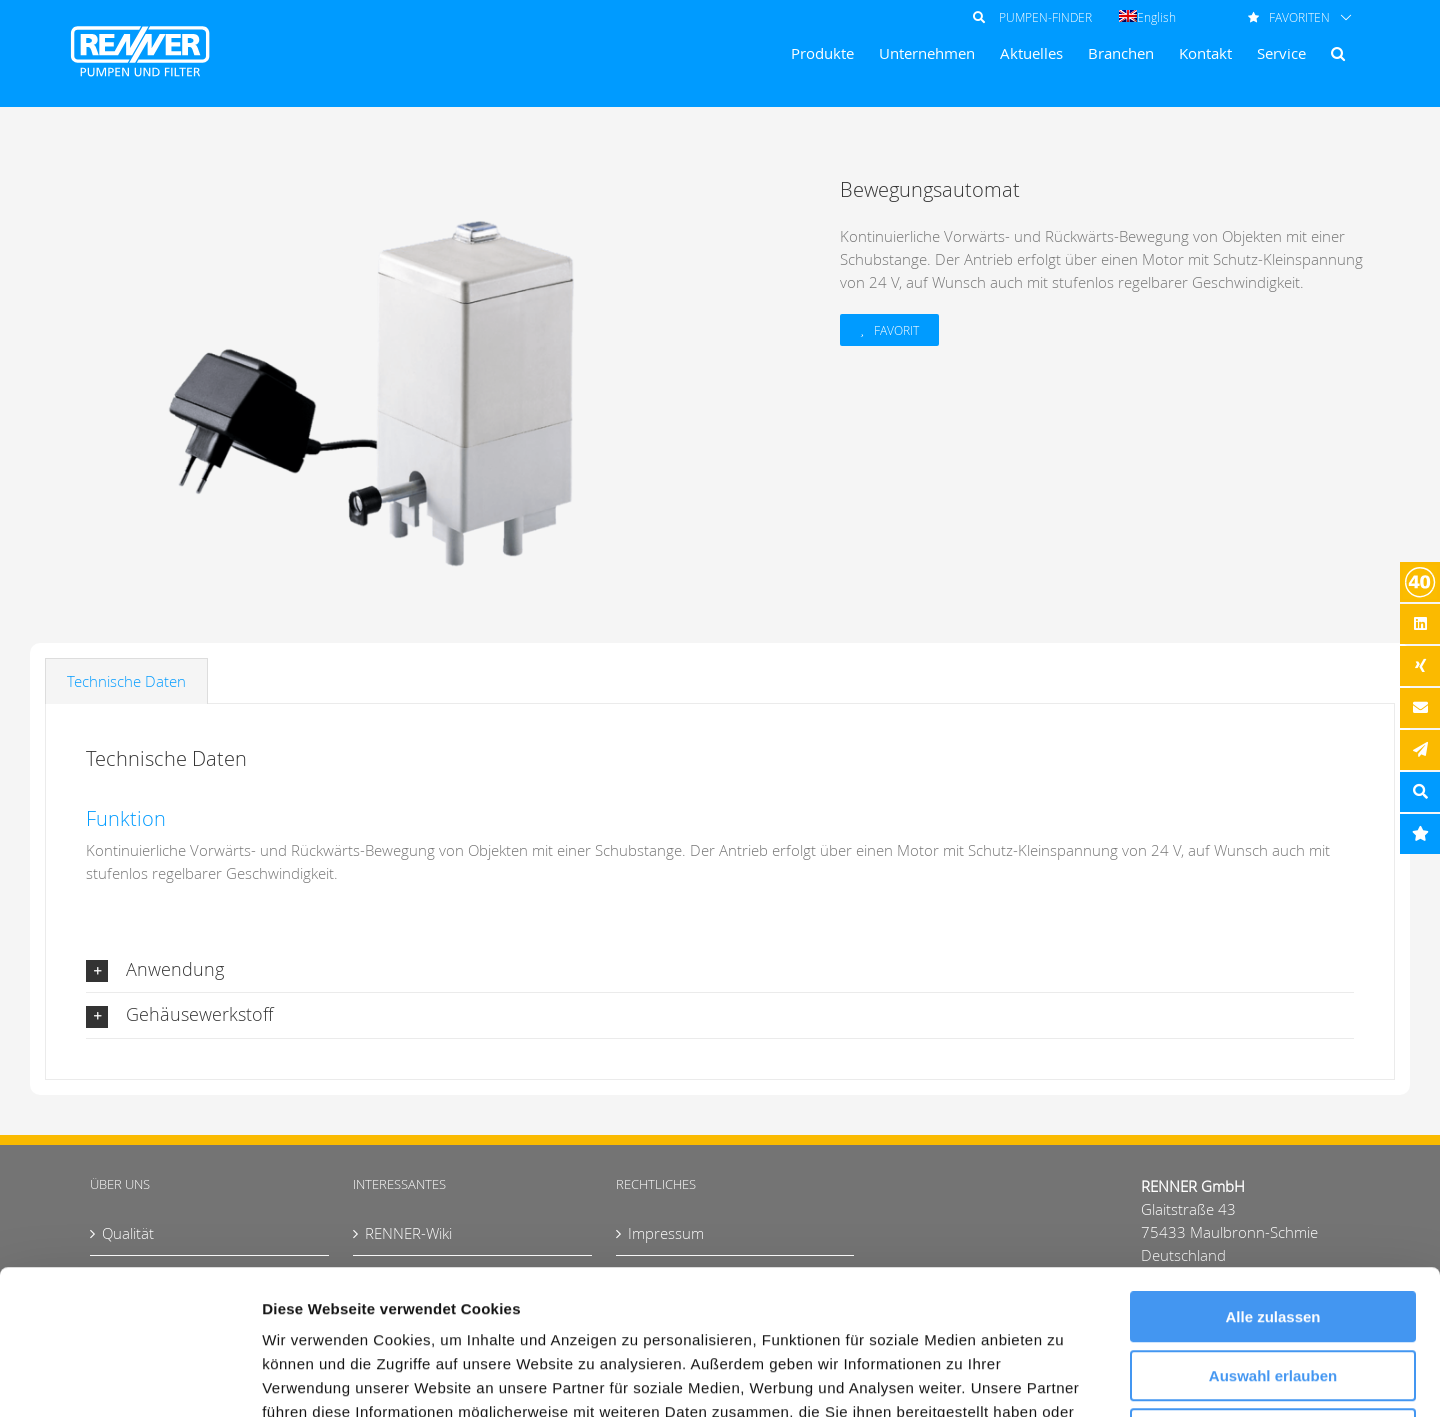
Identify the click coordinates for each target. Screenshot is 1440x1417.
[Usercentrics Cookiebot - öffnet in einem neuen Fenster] (129, 1378)
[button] (1338, 53)
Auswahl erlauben (1273, 1231)
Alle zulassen (1272, 1172)
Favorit (896, 330)
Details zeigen (1063, 1377)
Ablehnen (1273, 1289)
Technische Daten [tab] (126, 681)
